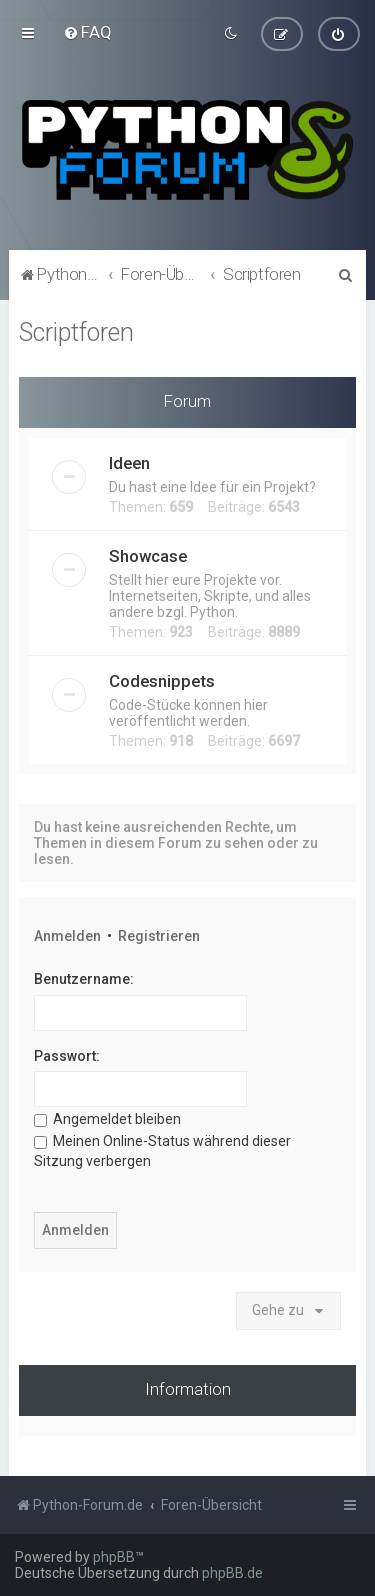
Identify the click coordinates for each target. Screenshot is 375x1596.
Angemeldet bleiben (107, 1118)
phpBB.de (232, 1573)
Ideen (129, 462)
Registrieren (159, 935)
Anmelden (67, 935)
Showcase (148, 555)
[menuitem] (87, 32)
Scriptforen (76, 331)
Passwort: (67, 1055)
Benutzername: (84, 979)
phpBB (114, 1557)
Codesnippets (162, 680)
